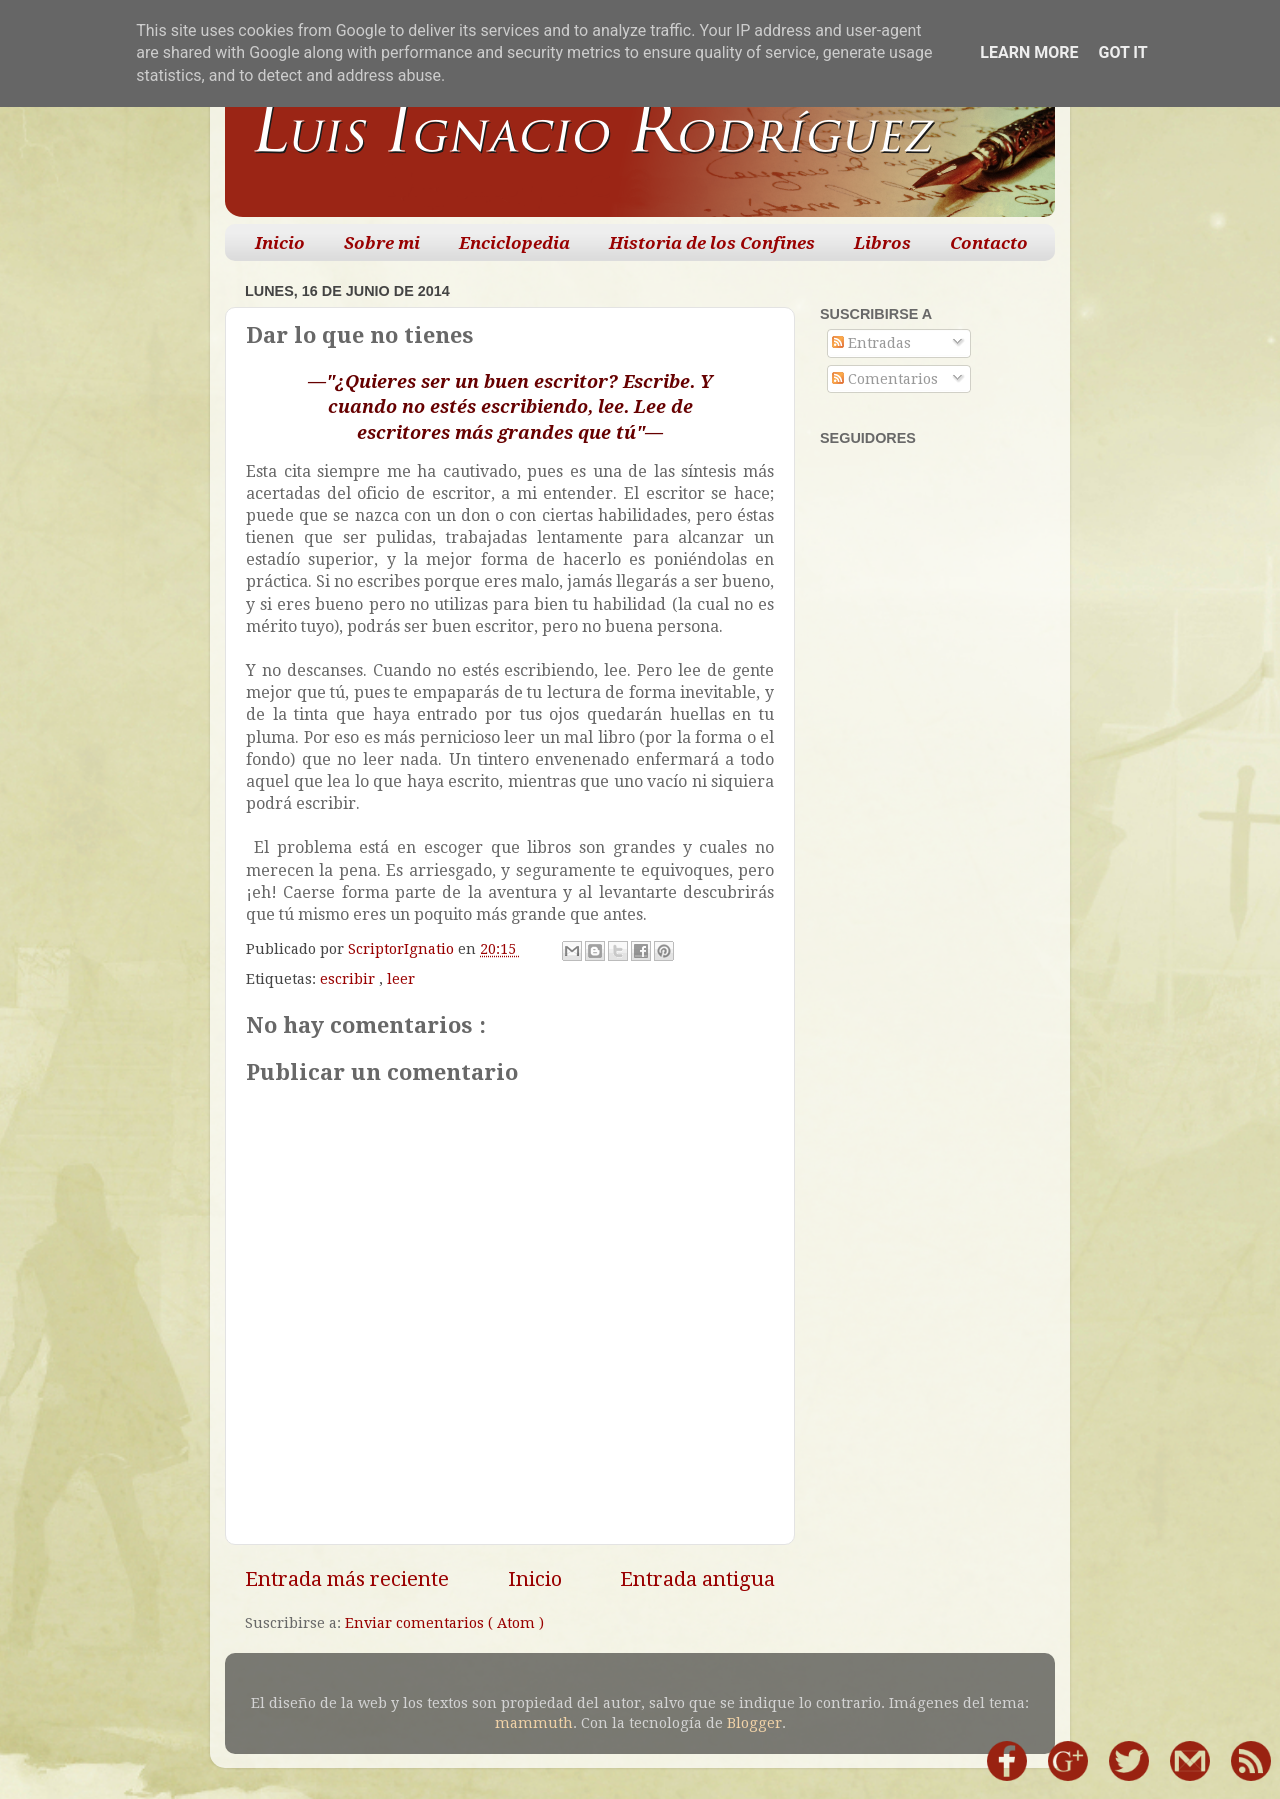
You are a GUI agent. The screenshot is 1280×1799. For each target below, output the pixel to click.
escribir (349, 979)
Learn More (1029, 52)
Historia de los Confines (712, 243)
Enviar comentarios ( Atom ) (444, 1623)
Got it (1122, 52)
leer (401, 979)
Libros (882, 243)
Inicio (280, 243)
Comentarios (885, 379)
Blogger (754, 1723)
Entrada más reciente (347, 1579)
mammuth (534, 1723)
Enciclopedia (514, 243)
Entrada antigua (697, 1579)
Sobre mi (382, 243)
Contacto (989, 243)
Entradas (871, 343)
